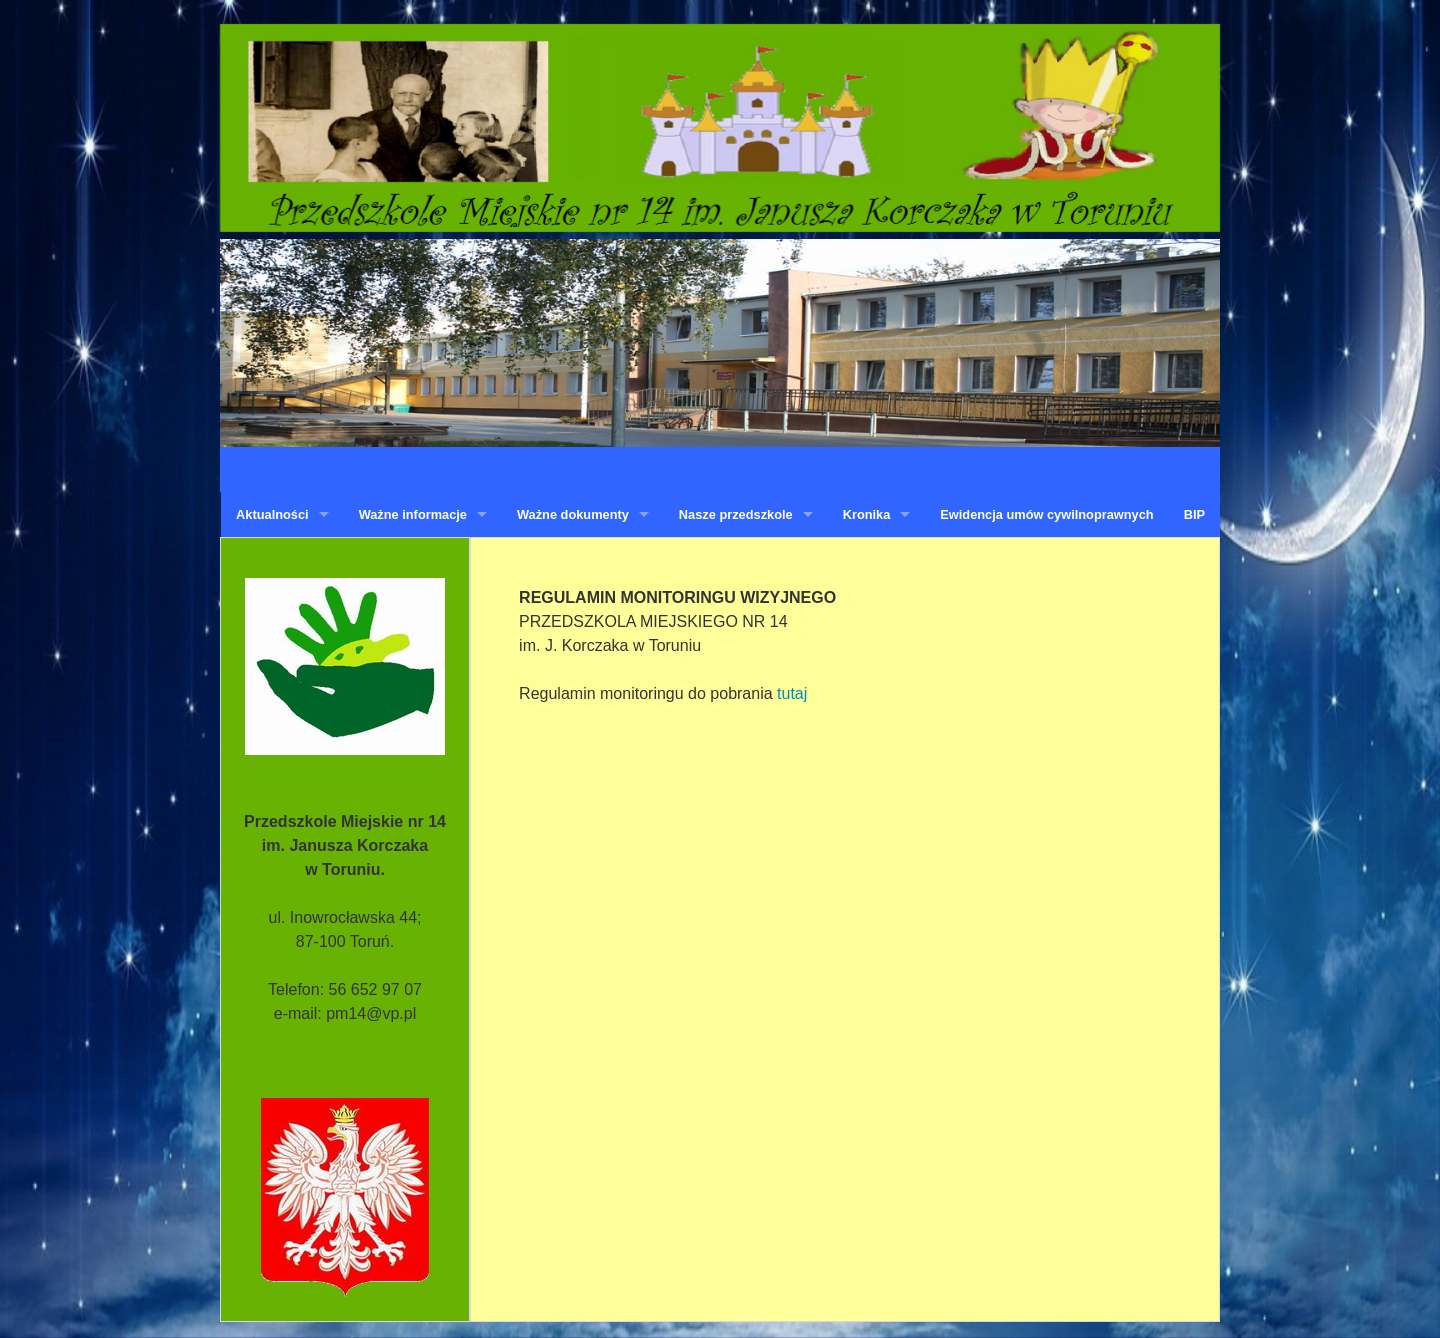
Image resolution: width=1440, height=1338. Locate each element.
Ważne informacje (413, 514)
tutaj (792, 693)
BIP (1194, 514)
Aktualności (272, 514)
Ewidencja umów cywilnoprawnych (1046, 514)
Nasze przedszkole (736, 514)
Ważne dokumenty (573, 514)
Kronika (867, 514)
